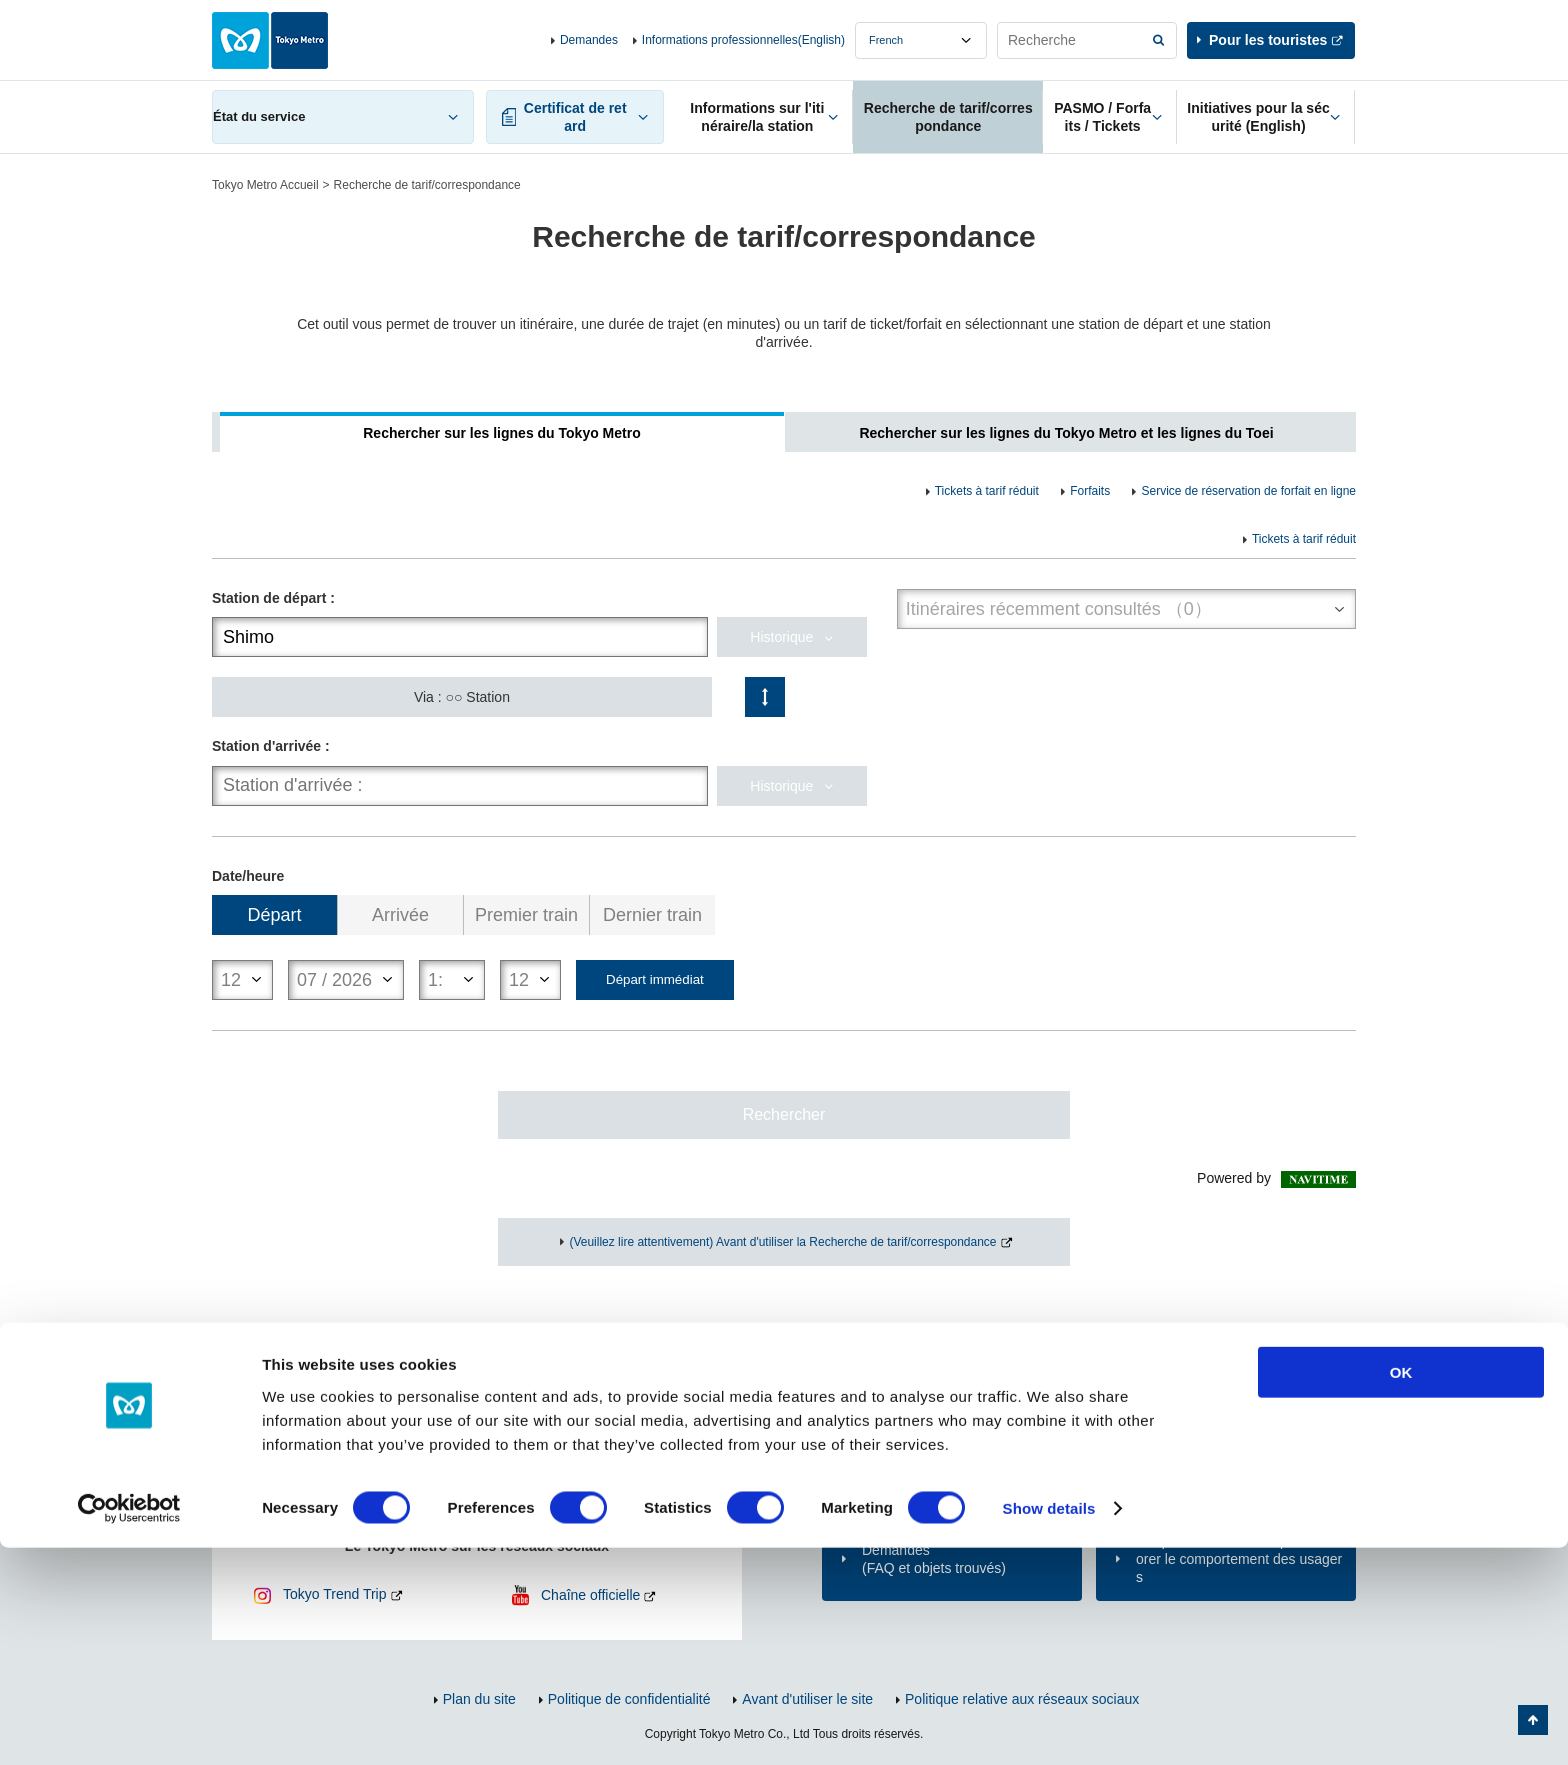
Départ (275, 915)
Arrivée (400, 915)
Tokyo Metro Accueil (265, 185)
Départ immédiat (655, 979)
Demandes (589, 40)
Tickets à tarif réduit (987, 491)
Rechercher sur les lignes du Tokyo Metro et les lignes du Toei (1066, 433)
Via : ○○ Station (462, 697)
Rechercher (784, 1114)
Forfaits (1090, 491)
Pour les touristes (1268, 40)
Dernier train (652, 915)
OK (1401, 1589)
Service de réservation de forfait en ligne (1248, 491)
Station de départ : (273, 598)
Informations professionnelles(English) (743, 40)
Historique (781, 637)
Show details (1049, 1725)
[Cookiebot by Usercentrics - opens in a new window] (129, 1726)
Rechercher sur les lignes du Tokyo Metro (501, 433)
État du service (259, 116)
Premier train (526, 915)
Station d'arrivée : (271, 746)
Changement (765, 697)
